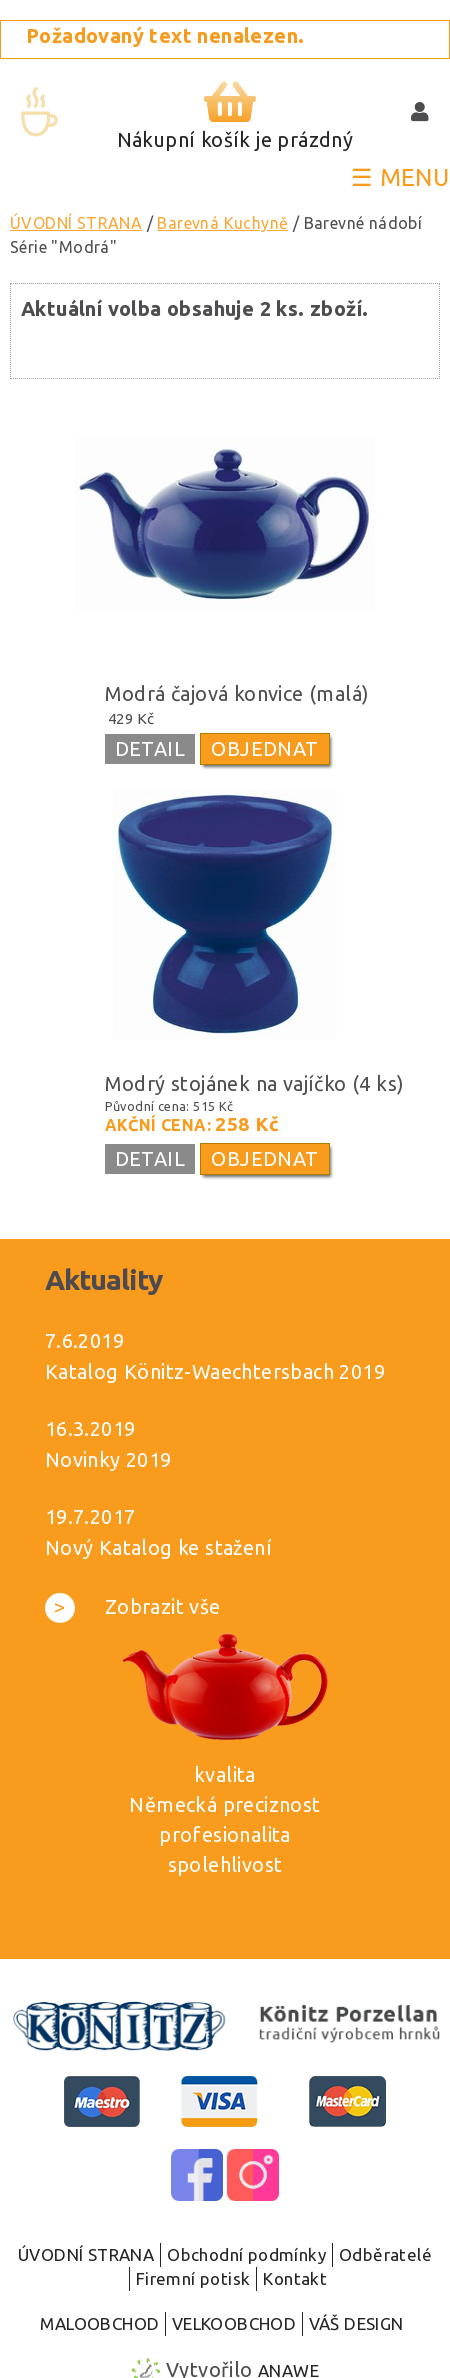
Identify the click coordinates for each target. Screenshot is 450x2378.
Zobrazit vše (133, 1606)
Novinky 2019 (108, 1459)
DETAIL (150, 748)
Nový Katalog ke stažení (158, 1547)
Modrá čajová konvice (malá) (237, 693)
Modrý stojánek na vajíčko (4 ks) (255, 1083)
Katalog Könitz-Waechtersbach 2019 (215, 1371)
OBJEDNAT (264, 748)
